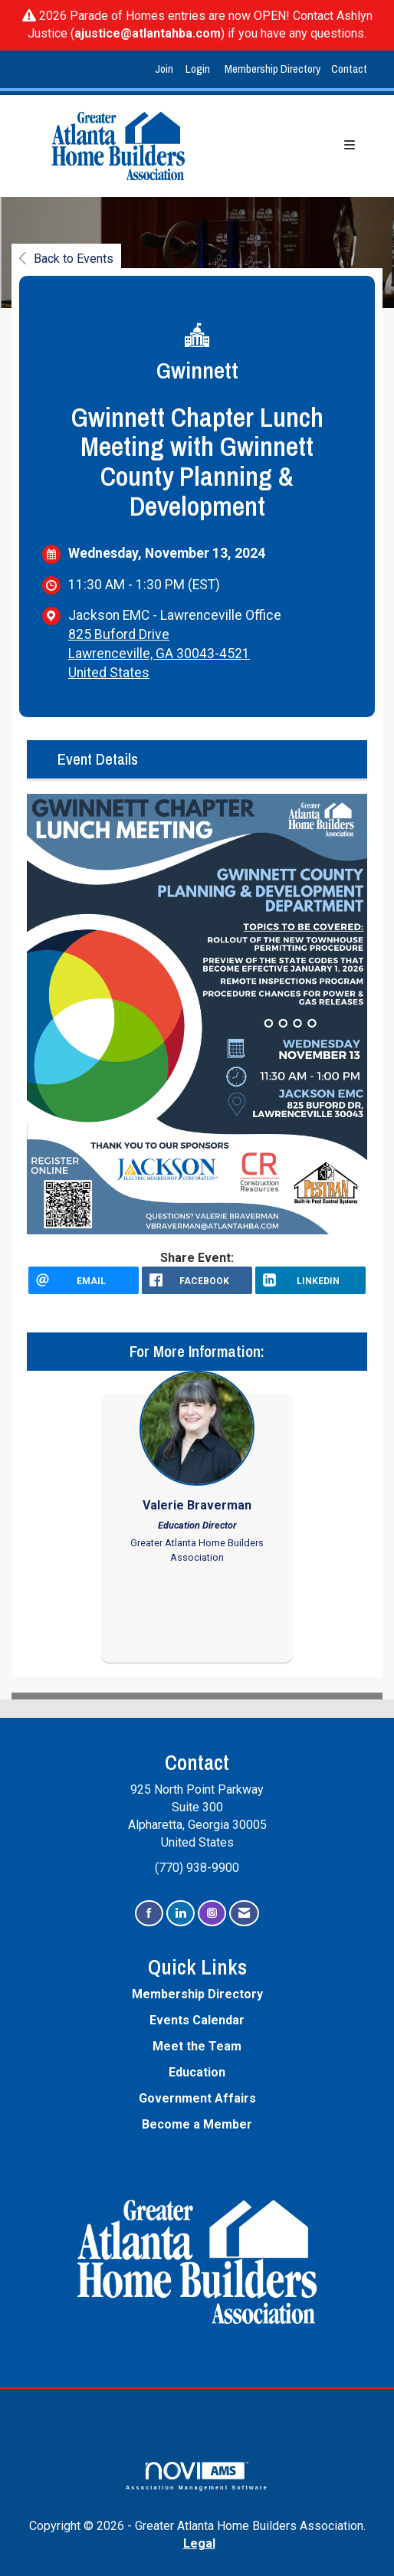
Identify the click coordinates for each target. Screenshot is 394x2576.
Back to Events (66, 258)
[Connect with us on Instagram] (212, 1913)
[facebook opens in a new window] (197, 1280)
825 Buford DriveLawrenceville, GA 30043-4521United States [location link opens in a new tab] (159, 653)
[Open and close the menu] (294, 145)
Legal (199, 2543)
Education (197, 2072)
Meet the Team (197, 2046)
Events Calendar (197, 2020)
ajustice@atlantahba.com (147, 33)
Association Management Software (197, 2476)
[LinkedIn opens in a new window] (310, 1280)
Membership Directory (272, 69)
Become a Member (197, 2124)
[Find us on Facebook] (149, 1913)
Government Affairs (197, 2098)
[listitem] (166, 69)
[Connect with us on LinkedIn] (180, 1913)
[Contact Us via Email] (244, 1913)
